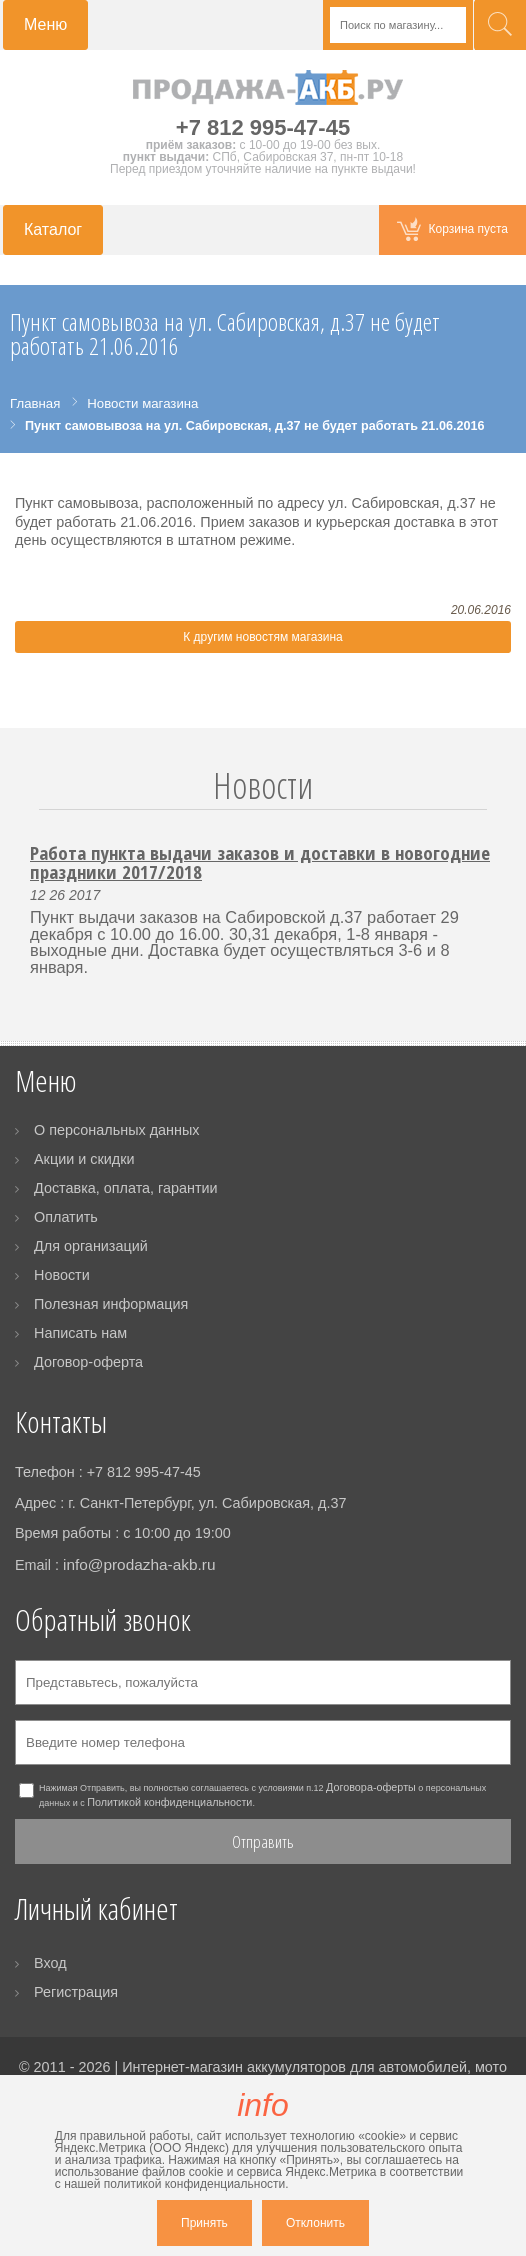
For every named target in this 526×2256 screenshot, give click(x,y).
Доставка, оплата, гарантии (126, 1188)
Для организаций (91, 1246)
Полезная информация (111, 1304)
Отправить (263, 1841)
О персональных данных (117, 1130)
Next (498, 809)
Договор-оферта (88, 1362)
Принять (204, 2223)
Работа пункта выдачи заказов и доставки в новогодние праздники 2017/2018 (260, 862)
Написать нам (80, 1333)
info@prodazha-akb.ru (139, 1564)
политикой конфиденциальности (194, 2184)
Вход (50, 1963)
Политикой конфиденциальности (169, 1802)
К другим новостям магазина (262, 637)
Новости (263, 785)
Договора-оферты (371, 1787)
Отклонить (315, 2223)
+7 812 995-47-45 (263, 127)
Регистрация (76, 1992)
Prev (27, 809)
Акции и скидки (84, 1159)
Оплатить (66, 1217)
